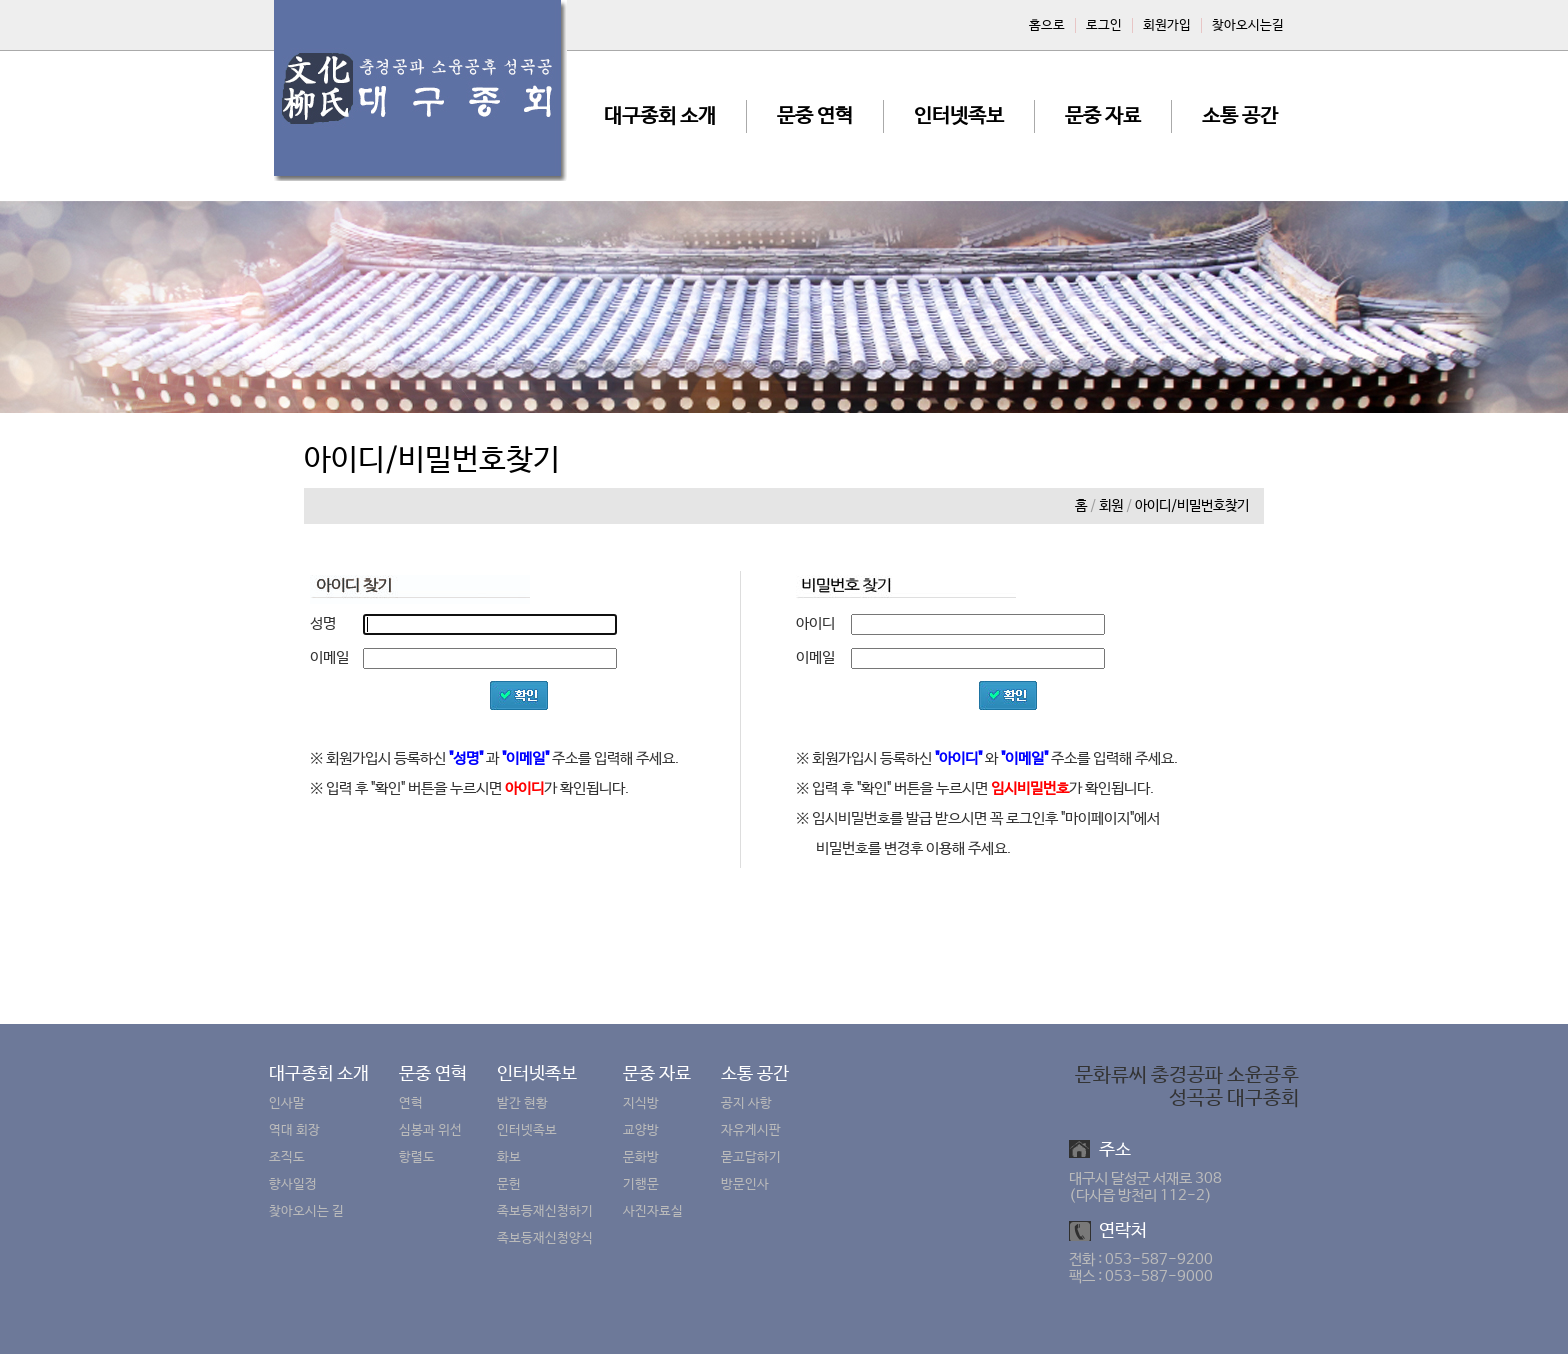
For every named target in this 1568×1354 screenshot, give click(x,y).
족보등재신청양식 (545, 1238)
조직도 (287, 1157)
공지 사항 (746, 1103)
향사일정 (293, 1184)
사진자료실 (653, 1211)
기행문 (641, 1184)
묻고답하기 (751, 1157)
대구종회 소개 (660, 116)
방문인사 (745, 1184)
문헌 (509, 1184)
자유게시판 (751, 1130)
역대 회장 (294, 1130)
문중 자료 (1103, 116)
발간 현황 (522, 1103)
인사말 (287, 1103)
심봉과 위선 (430, 1130)
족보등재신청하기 (545, 1211)
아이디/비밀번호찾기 (1192, 506)
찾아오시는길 (1248, 25)
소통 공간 (1240, 116)
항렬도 (417, 1157)
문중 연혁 (815, 116)
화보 (509, 1157)
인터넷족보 (959, 116)
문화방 (641, 1157)
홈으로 (1047, 25)
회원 (1111, 506)
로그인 (1104, 25)
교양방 (641, 1130)
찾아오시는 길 (306, 1211)
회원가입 (1167, 25)
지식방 (641, 1103)
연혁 (411, 1103)
